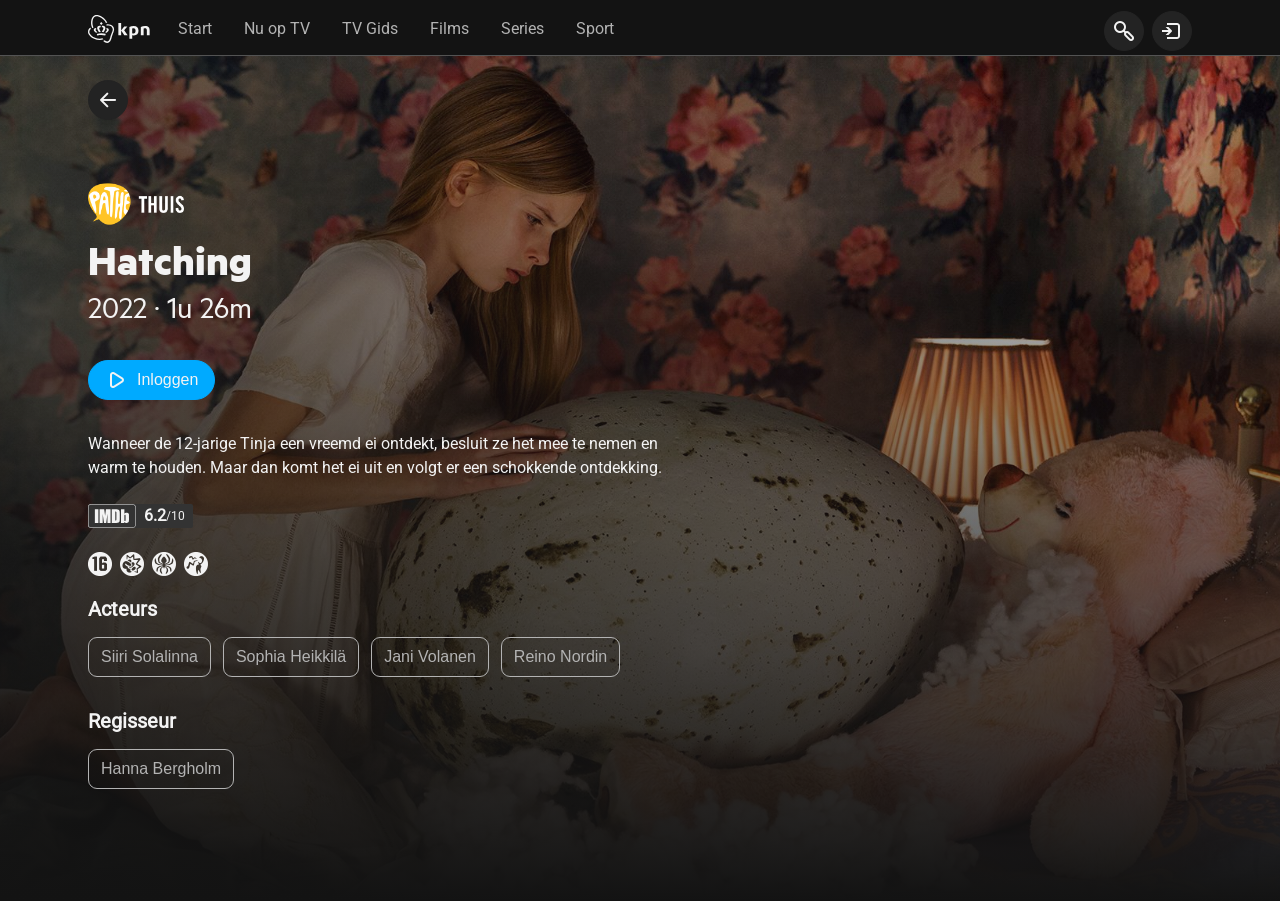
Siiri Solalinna (149, 656)
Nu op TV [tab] (277, 28)
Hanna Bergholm (161, 768)
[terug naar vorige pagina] (108, 100)
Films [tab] (449, 28)
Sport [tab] (595, 28)
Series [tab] (522, 28)
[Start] (119, 31)
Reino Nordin (560, 656)
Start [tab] (195, 28)
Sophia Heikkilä (291, 656)
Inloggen (151, 380)
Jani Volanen (430, 656)
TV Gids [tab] (370, 28)
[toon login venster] (1172, 31)
